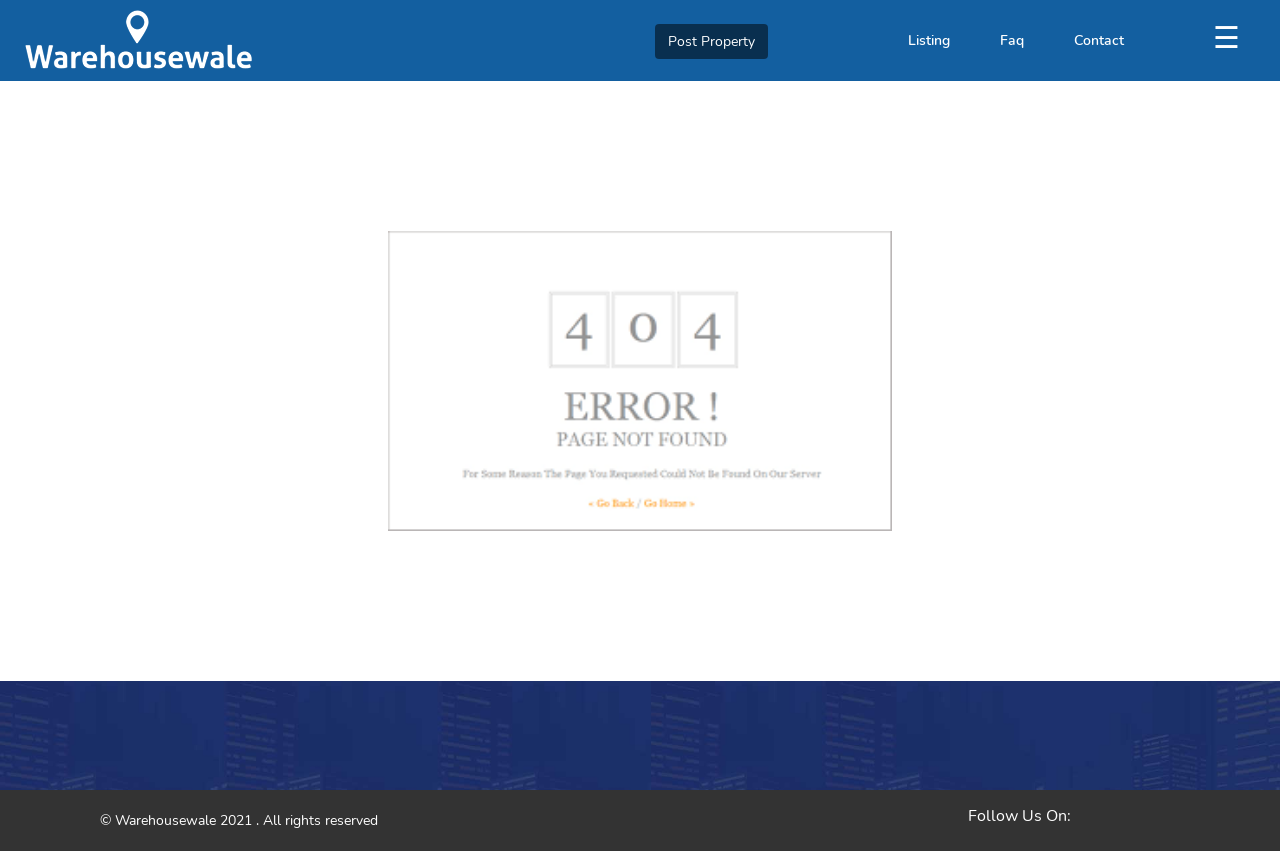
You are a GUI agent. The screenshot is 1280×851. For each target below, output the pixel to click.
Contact (1099, 40)
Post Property (711, 41)
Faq (1012, 40)
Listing (929, 40)
